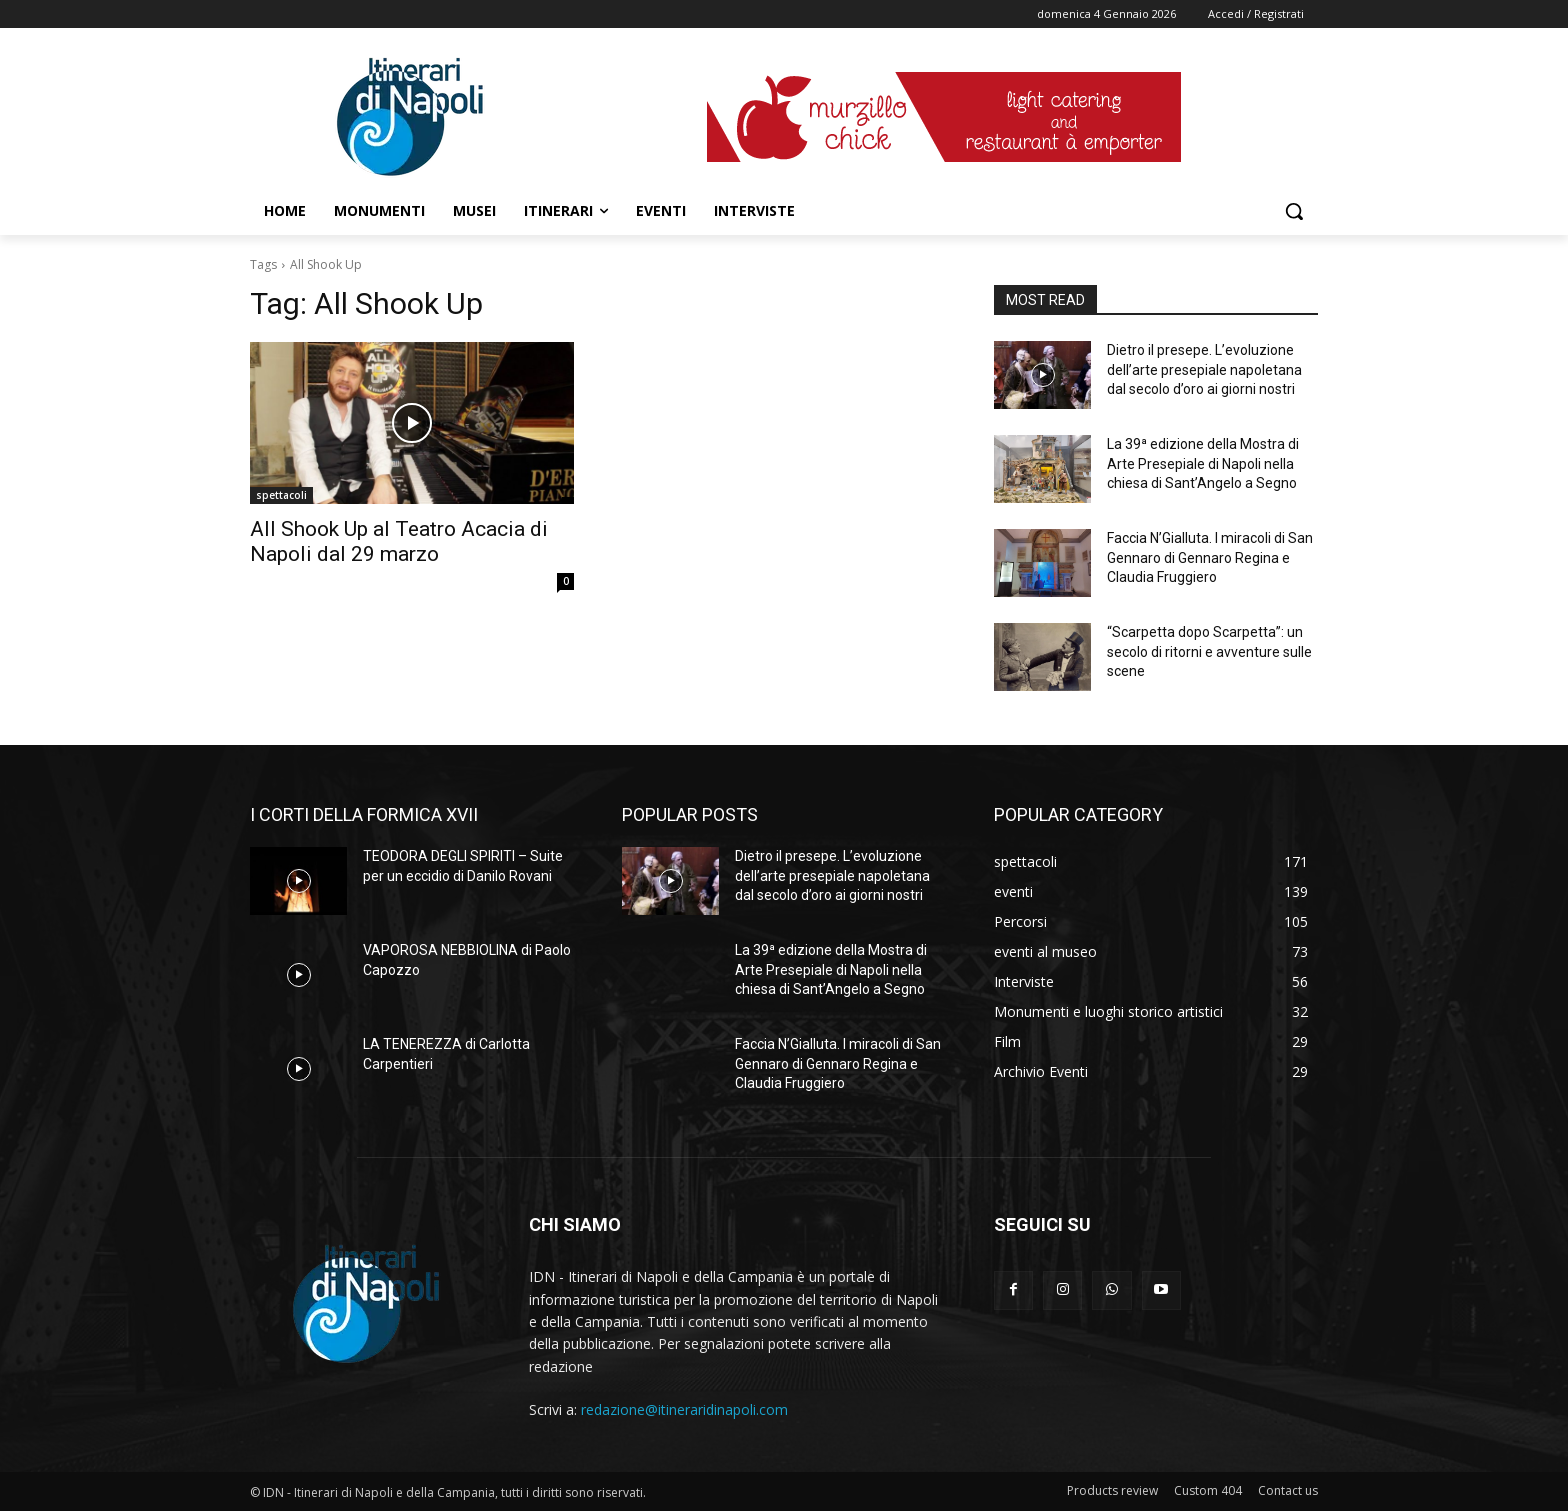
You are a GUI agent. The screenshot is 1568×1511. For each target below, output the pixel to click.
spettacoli (281, 495)
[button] (1294, 211)
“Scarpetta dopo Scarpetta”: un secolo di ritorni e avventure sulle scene (1209, 651)
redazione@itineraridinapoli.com (684, 1409)
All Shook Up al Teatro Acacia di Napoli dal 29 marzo (399, 541)
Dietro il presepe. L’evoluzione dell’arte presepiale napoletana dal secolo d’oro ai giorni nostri (1204, 369)
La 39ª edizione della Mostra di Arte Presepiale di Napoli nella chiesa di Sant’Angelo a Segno (1203, 463)
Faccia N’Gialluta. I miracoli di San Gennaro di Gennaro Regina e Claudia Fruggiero (1210, 557)
